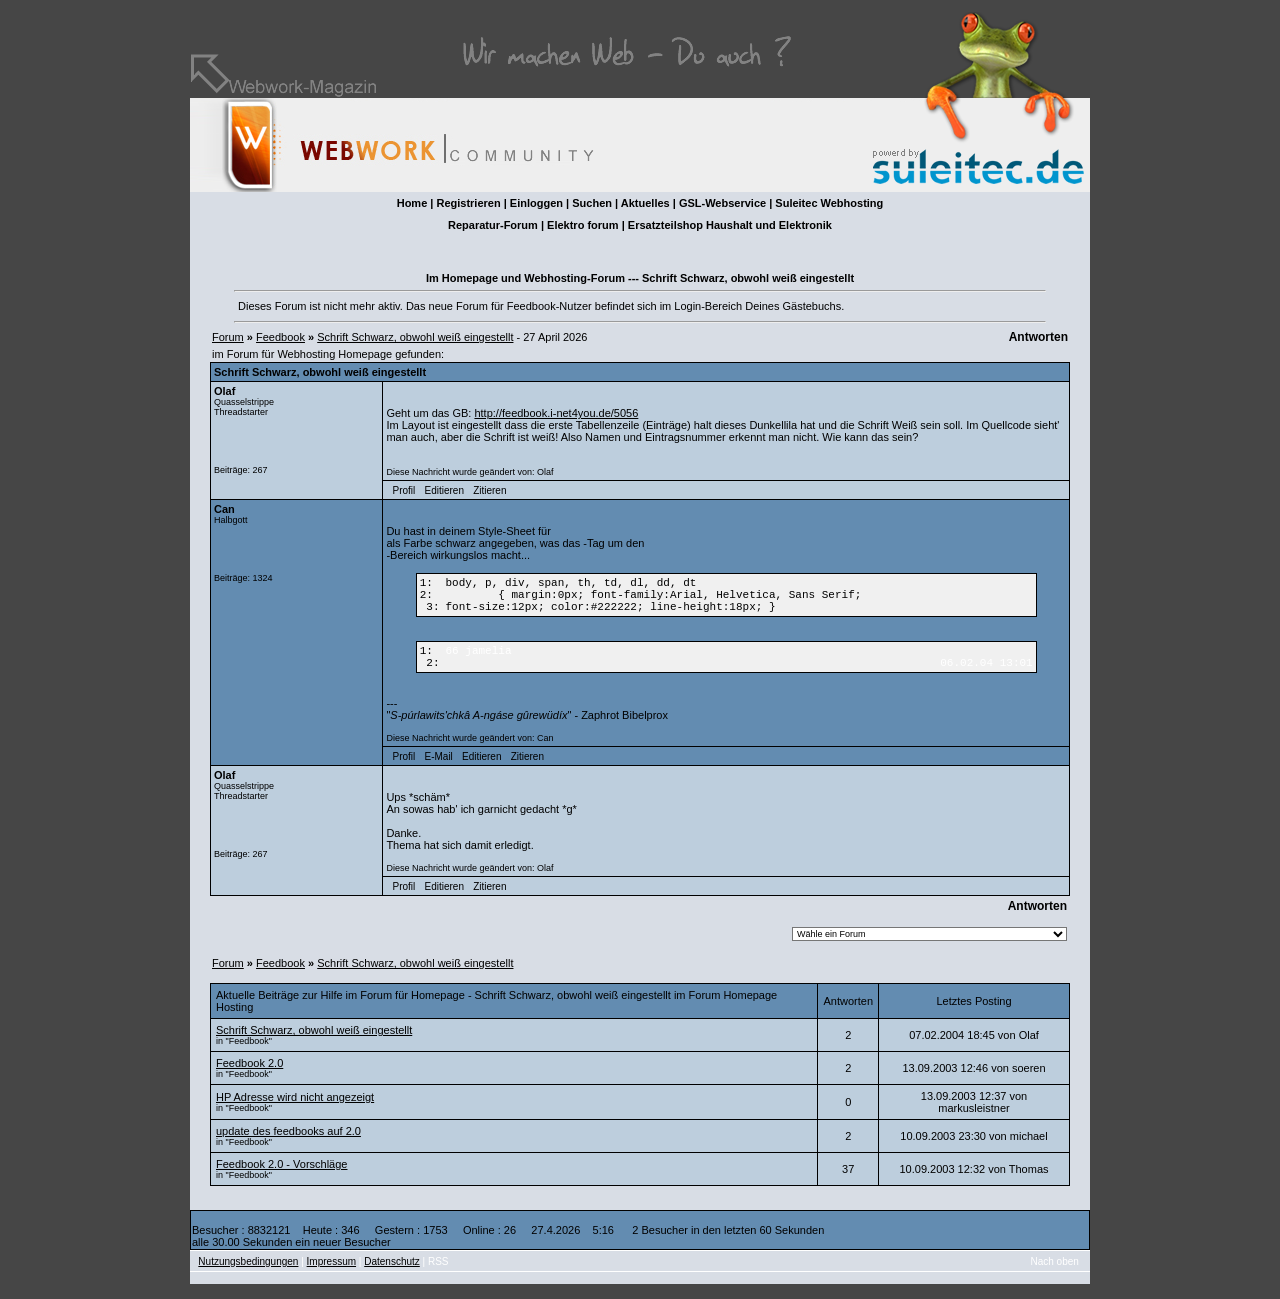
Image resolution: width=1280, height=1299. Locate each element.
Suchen (592, 203)
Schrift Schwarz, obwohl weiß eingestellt (415, 337)
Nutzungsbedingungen (248, 1276)
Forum (228, 337)
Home (412, 203)
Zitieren (489, 490)
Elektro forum (583, 225)
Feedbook (280, 337)
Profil (404, 490)
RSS (438, 1276)
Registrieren (468, 203)
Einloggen (536, 203)
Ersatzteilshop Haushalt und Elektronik (730, 225)
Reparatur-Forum (493, 225)
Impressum (331, 1276)
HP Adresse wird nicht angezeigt (295, 1112)
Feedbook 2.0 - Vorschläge (281, 1179)
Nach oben (1055, 1276)
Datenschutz (392, 1276)
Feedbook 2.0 (249, 1078)
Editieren (443, 490)
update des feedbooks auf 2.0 (288, 1146)
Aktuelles (645, 203)
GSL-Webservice (722, 203)
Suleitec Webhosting (829, 203)
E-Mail (438, 771)
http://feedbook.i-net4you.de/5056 (556, 413)
